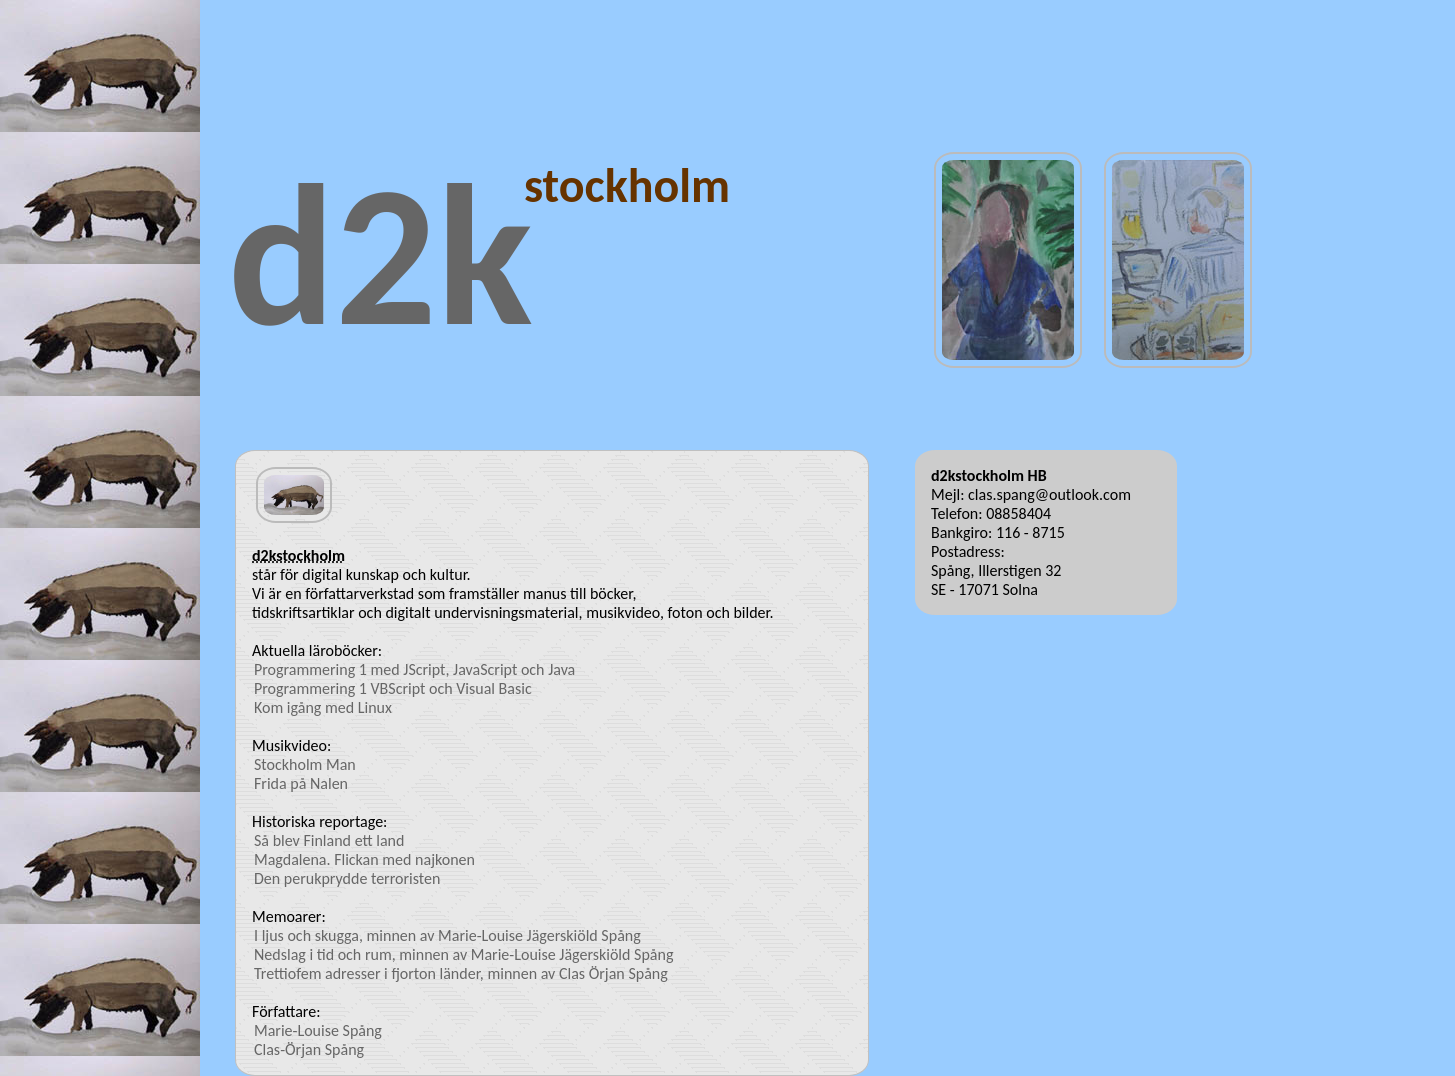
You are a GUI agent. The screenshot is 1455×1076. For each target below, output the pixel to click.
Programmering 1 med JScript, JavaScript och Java (414, 669)
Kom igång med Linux (323, 707)
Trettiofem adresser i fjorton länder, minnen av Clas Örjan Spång (461, 973)
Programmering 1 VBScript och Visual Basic (393, 688)
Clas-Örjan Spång (309, 1049)
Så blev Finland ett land (329, 840)
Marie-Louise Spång (318, 1030)
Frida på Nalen (301, 783)
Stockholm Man (305, 764)
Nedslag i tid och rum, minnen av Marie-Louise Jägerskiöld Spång (463, 954)
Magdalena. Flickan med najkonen (364, 859)
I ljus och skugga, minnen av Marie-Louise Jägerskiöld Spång (447, 935)
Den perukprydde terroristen (347, 878)
